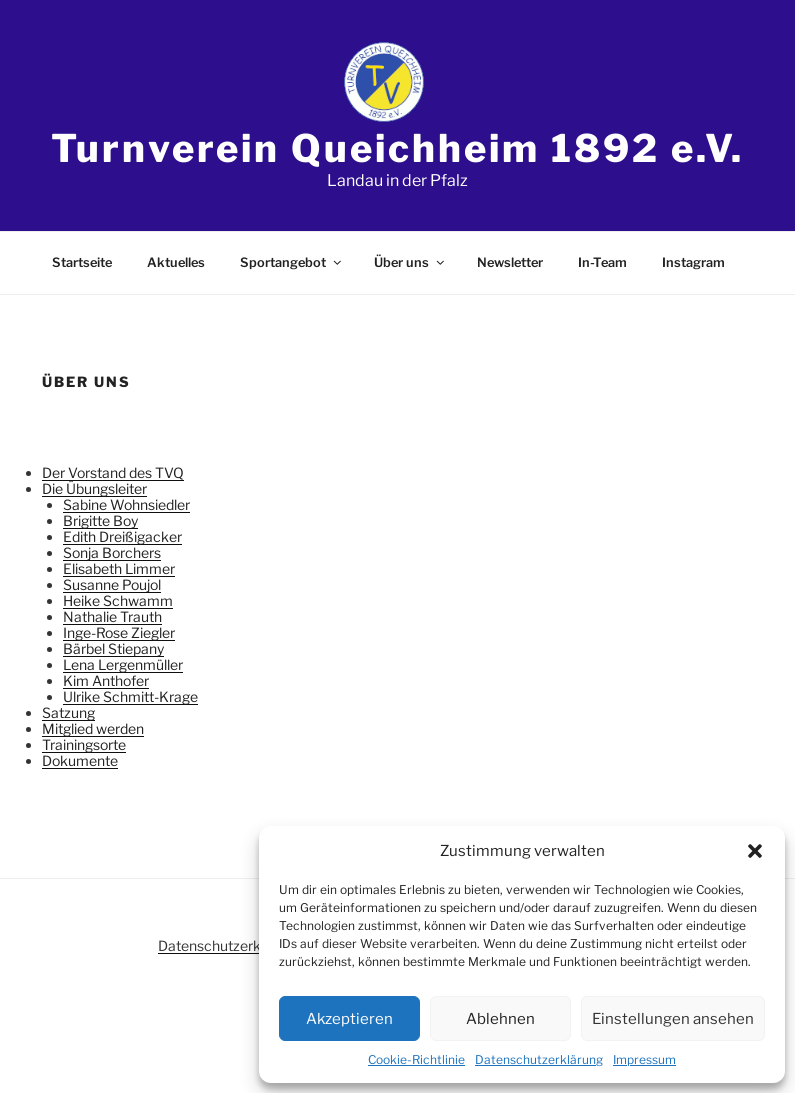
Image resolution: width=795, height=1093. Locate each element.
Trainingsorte (84, 744)
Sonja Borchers (112, 552)
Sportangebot (292, 262)
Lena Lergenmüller (123, 664)
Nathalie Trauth (112, 616)
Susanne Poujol (112, 584)
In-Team (602, 262)
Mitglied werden (93, 728)
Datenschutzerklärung (539, 1059)
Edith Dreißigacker (122, 536)
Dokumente (80, 760)
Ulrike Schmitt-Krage (130, 696)
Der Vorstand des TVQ (113, 472)
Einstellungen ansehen (673, 1019)
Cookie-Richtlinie (416, 1059)
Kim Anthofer (106, 680)
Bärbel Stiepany (113, 648)
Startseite (82, 262)
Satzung (68, 712)
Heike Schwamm (118, 600)
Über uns (410, 262)
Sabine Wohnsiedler (126, 504)
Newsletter (510, 262)
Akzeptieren (349, 1019)
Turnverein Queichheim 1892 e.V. (397, 148)
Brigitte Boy (100, 520)
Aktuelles (176, 262)
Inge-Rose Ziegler (119, 632)
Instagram (693, 262)
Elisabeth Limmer (119, 568)
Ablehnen (500, 1019)
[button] (755, 851)
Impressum (644, 1059)
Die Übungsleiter (94, 488)
